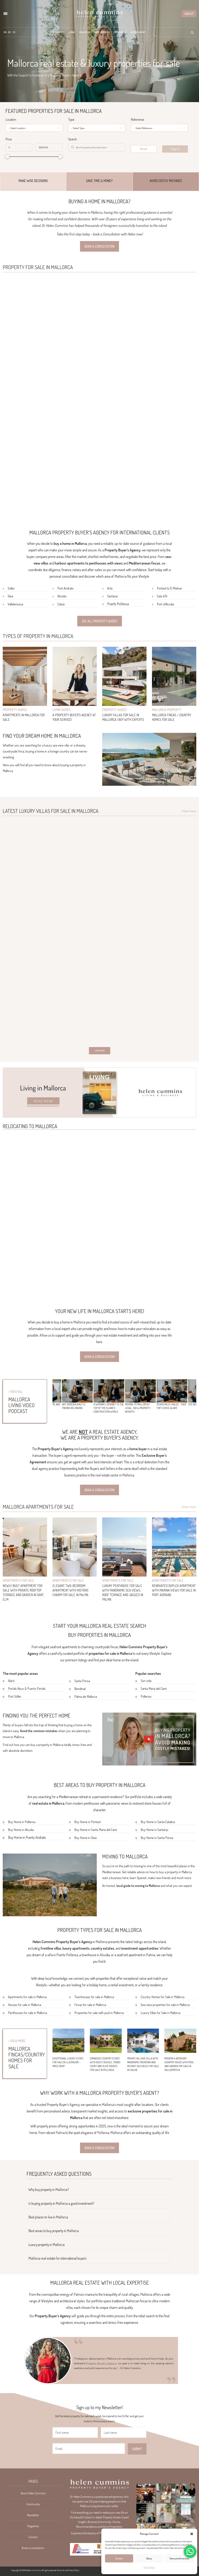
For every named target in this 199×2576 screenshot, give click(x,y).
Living (72, 32)
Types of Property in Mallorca (38, 636)
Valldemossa (15, 604)
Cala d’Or (162, 596)
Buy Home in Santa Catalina (158, 1822)
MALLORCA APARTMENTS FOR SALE (38, 1506)
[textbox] (34, 127)
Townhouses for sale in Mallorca (94, 1997)
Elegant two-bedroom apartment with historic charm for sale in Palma (70, 1590)
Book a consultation (33, 2548)
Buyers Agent (138, 32)
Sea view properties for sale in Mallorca (165, 2005)
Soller (11, 588)
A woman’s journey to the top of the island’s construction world (108, 1408)
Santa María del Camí (154, 1689)
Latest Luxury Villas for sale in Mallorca (50, 811)
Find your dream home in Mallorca (42, 735)
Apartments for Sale (18, 1580)
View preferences (179, 2558)
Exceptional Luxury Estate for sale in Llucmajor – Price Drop (67, 2062)
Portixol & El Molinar (169, 588)
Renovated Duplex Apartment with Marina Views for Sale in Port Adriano (174, 1590)
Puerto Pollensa (118, 603)
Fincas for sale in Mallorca (90, 2005)
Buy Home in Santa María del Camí (95, 1830)
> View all (15, 1391)
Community (120, 32)
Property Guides (15, 710)
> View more (188, 811)
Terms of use (62, 2570)
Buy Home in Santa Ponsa (157, 1838)
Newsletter (33, 2515)
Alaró (11, 1681)
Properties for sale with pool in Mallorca (99, 2013)
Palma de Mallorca (85, 1697)
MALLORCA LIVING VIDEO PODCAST (21, 1405)
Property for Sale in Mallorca (38, 267)
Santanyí (112, 596)
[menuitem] (5, 32)
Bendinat (80, 1689)
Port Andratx (65, 588)
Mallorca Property (166, 710)
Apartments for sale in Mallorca (27, 1997)
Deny (149, 2558)
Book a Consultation (99, 246)
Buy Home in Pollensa (21, 1822)
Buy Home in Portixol (87, 1822)
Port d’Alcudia (165, 604)
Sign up (189, 13)
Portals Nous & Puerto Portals (27, 1689)
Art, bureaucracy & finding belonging (73, 1406)
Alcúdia (61, 596)
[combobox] (34, 128)
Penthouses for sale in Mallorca (27, 2013)
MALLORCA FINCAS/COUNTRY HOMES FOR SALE (26, 2057)
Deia (10, 596)
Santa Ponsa (82, 1681)
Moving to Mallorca (125, 1856)
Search (175, 149)
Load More (99, 1050)
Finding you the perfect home (36, 1715)
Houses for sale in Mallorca (24, 2005)
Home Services (102, 32)
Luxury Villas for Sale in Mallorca (160, 2013)
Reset (143, 149)
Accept (119, 2558)
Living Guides (61, 710)
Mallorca (84, 32)
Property (58, 32)
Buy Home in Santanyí (154, 1830)
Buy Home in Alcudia (21, 1830)
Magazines (33, 2526)
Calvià (61, 604)
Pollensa (146, 1696)
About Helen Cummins (33, 2493)
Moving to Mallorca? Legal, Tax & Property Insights (137, 1408)
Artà (109, 588)
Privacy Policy (149, 2567)
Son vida (146, 1681)
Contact (33, 2537)
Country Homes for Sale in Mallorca (162, 1997)
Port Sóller (14, 1696)
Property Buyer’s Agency (101, 2363)
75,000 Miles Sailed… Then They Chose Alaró (171, 1406)
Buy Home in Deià (85, 1838)
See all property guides (99, 621)
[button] (192, 2534)
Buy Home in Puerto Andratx (27, 1837)
